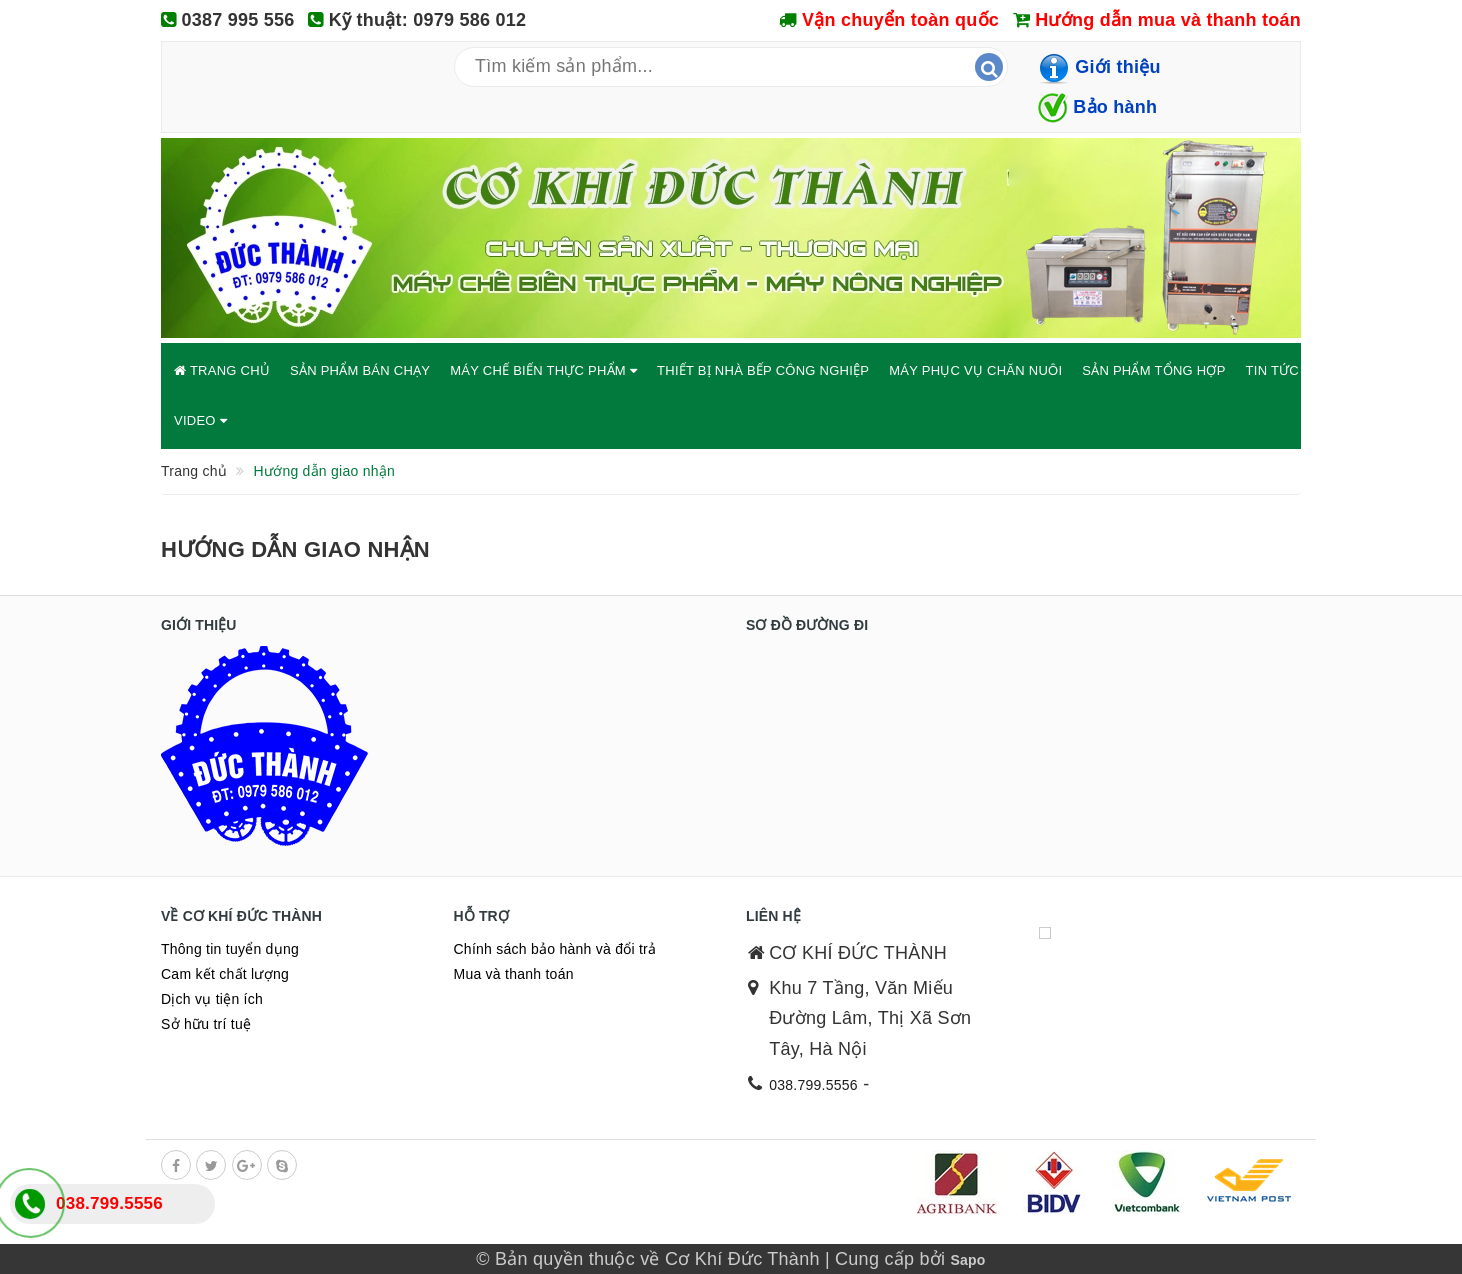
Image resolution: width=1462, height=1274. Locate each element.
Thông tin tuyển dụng (230, 949)
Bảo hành (1115, 107)
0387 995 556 (238, 20)
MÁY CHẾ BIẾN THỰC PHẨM (543, 370)
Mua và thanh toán (514, 974)
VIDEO (200, 420)
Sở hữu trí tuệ (206, 1024)
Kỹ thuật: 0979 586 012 (428, 20)
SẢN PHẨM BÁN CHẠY (360, 370)
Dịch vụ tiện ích (212, 999)
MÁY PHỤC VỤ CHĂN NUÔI (975, 370)
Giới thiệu (1118, 67)
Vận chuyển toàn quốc (900, 20)
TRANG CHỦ (222, 370)
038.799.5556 (813, 1085)
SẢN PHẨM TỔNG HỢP (1153, 370)
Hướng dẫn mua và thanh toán (1168, 20)
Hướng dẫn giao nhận (295, 549)
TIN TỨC (1278, 370)
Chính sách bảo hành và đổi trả (555, 949)
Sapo (967, 1260)
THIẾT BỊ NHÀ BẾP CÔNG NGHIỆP (763, 370)
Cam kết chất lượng (225, 974)
